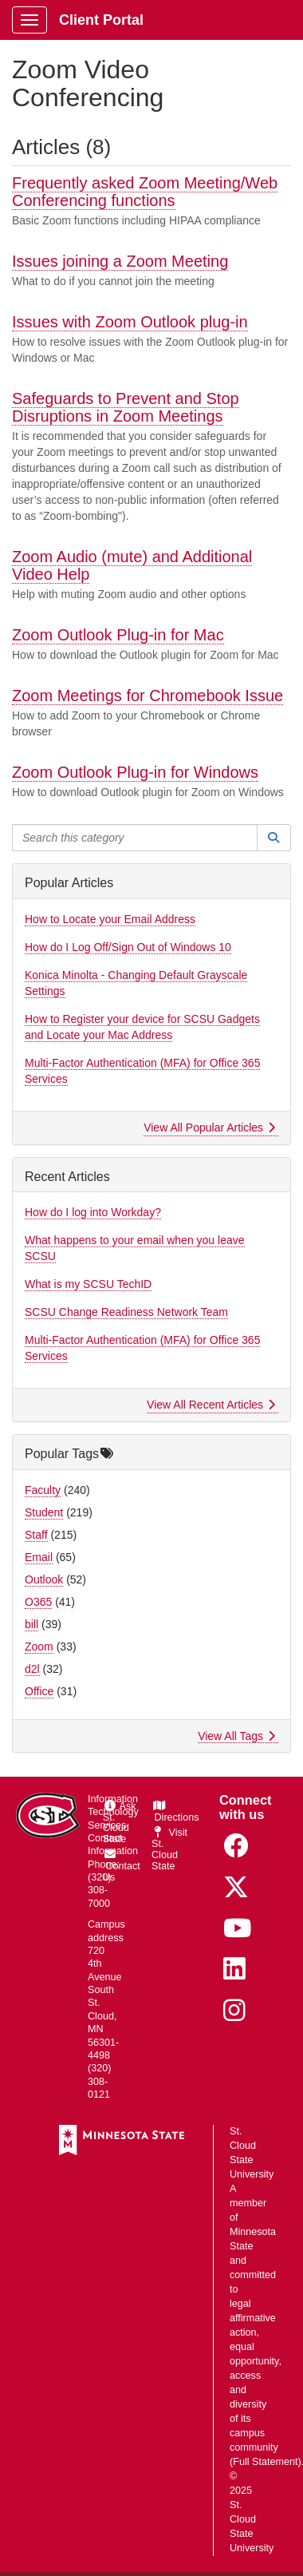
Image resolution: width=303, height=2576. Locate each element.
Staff (36, 1534)
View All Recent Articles (211, 1404)
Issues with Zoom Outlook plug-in (130, 322)
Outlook (44, 1579)
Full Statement (265, 2461)
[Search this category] (135, 837)
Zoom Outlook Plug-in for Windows (135, 772)
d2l (32, 1669)
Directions (175, 1812)
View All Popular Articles (209, 1127)
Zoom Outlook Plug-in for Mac (118, 635)
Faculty (43, 1490)
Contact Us (121, 1866)
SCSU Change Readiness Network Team (126, 1312)
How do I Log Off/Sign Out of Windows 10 (128, 947)
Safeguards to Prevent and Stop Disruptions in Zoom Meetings (125, 407)
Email (39, 1557)
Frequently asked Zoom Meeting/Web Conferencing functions (144, 191)
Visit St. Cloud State (169, 1849)
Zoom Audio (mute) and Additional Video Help (132, 565)
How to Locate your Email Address (110, 919)
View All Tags (236, 1736)
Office (39, 1691)
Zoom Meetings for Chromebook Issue (147, 695)
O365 (38, 1601)
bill (31, 1624)
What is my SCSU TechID (88, 1284)
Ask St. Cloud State (119, 1823)
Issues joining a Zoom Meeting (120, 261)
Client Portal (101, 20)
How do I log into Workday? (93, 1212)
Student (44, 1512)
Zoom (39, 1646)
